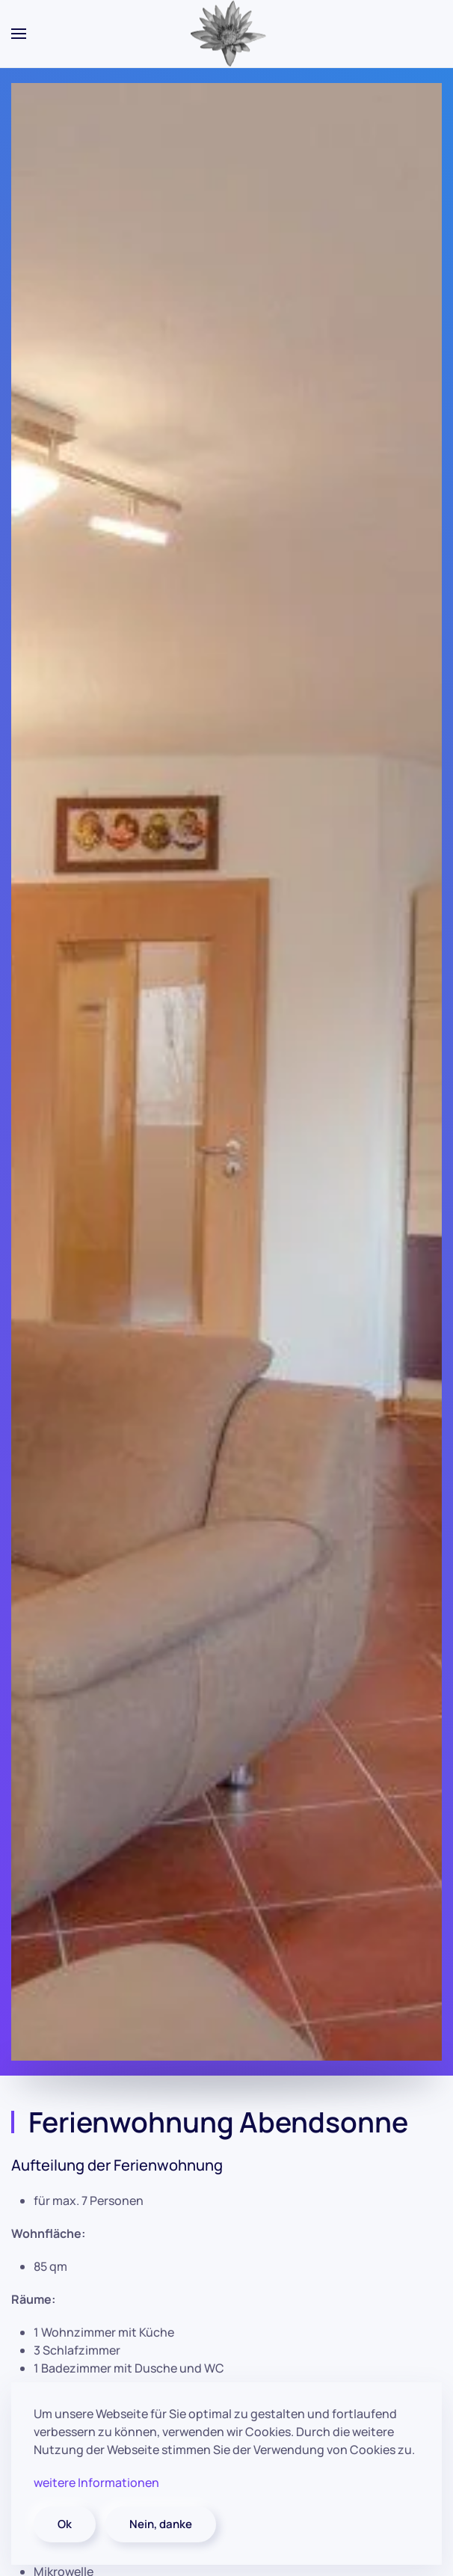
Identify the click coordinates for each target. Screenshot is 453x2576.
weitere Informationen (96, 2482)
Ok (65, 2524)
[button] (18, 33)
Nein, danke (160, 2524)
